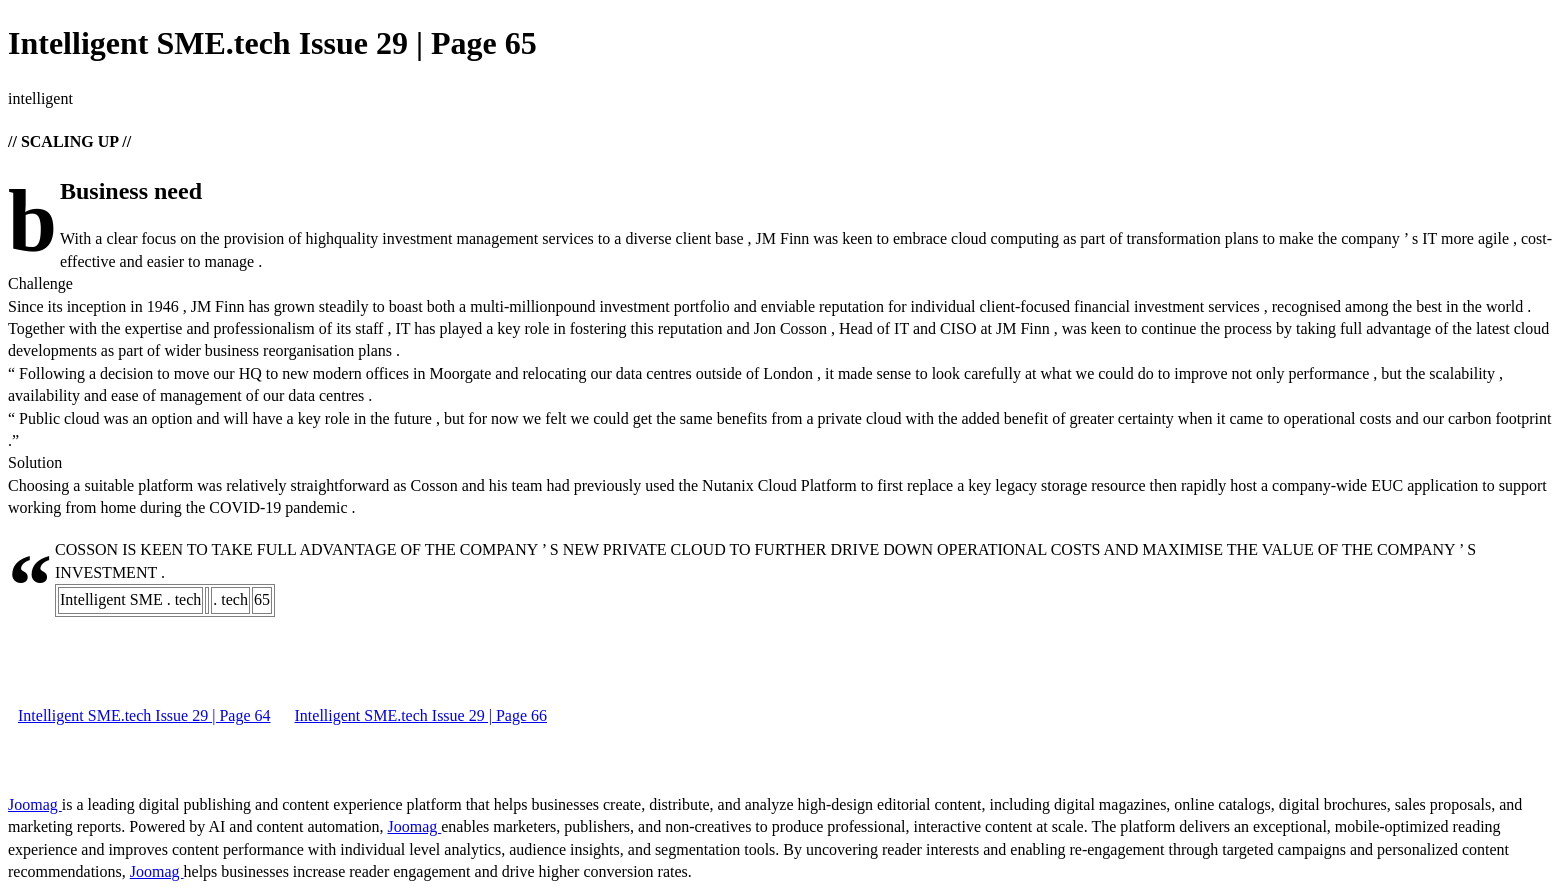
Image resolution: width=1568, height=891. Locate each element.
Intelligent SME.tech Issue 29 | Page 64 (144, 715)
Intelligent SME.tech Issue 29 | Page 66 (421, 715)
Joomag (35, 804)
